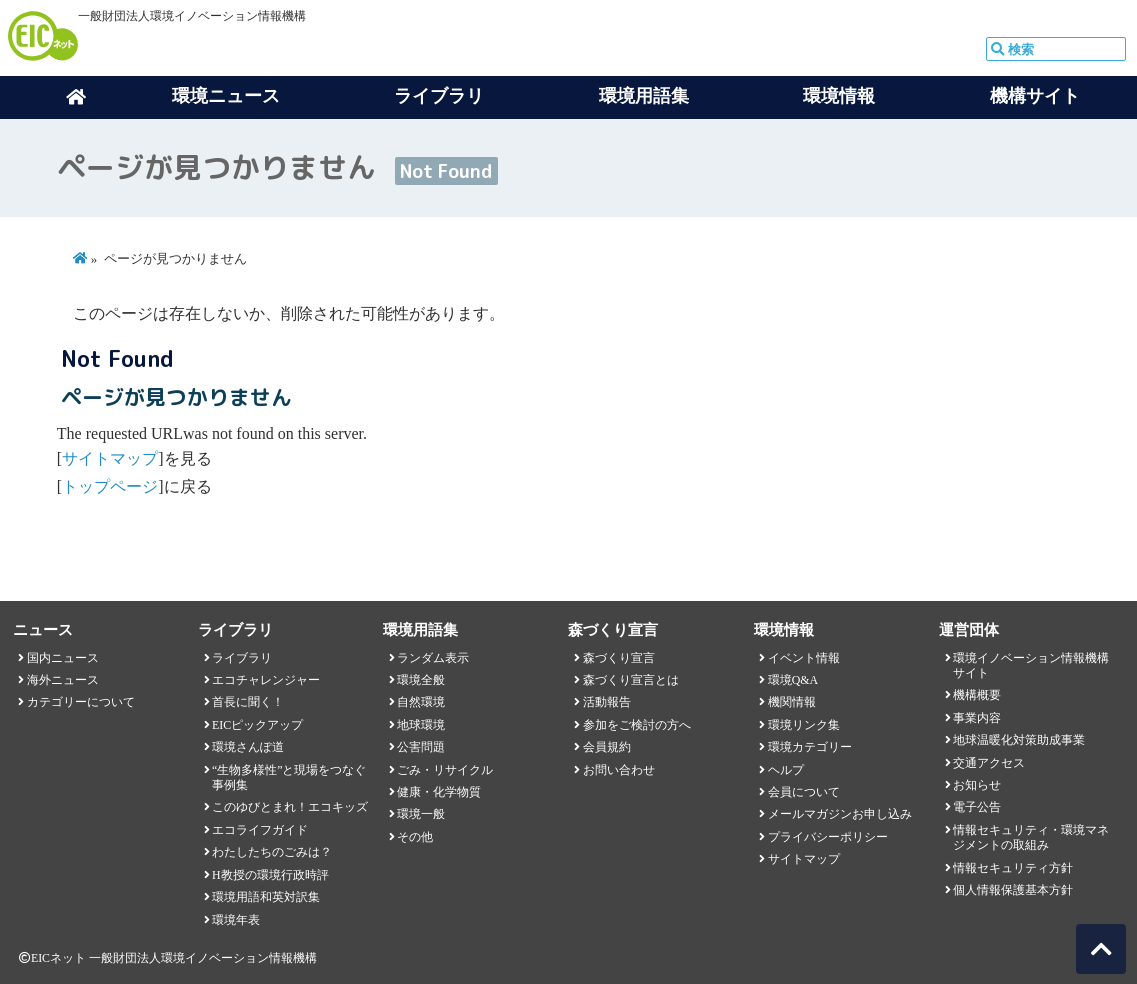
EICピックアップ (257, 725)
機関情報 (792, 702)
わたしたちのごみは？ (272, 852)
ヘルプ (786, 770)
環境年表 (236, 920)
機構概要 (977, 695)
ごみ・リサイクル (445, 770)
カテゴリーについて (81, 702)
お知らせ (977, 785)
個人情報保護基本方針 (1013, 890)
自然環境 (421, 702)
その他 (415, 837)
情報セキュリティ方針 (1013, 868)
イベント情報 (804, 658)
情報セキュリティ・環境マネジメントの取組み (1031, 837)
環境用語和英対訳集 (266, 897)
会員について (804, 792)
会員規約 (607, 747)
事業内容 (977, 718)
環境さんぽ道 (248, 747)
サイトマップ (110, 458)
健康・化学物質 (439, 792)
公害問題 (421, 747)
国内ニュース (63, 658)
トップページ (110, 486)
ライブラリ (242, 658)
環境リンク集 (804, 725)
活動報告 (607, 702)
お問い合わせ (619, 770)
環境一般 (421, 814)
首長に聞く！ (248, 702)
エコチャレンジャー (266, 680)
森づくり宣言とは (631, 680)
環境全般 (421, 680)
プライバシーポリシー (828, 837)
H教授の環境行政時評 (270, 875)
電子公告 (977, 807)
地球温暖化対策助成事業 (1019, 740)
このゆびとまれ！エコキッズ (290, 807)
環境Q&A (793, 680)
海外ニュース (63, 680)
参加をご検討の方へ (637, 725)
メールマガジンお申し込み (840, 814)
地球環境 (421, 725)
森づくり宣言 (619, 658)
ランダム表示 (433, 658)
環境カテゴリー (810, 747)
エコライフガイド (260, 830)
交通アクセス (989, 763)
